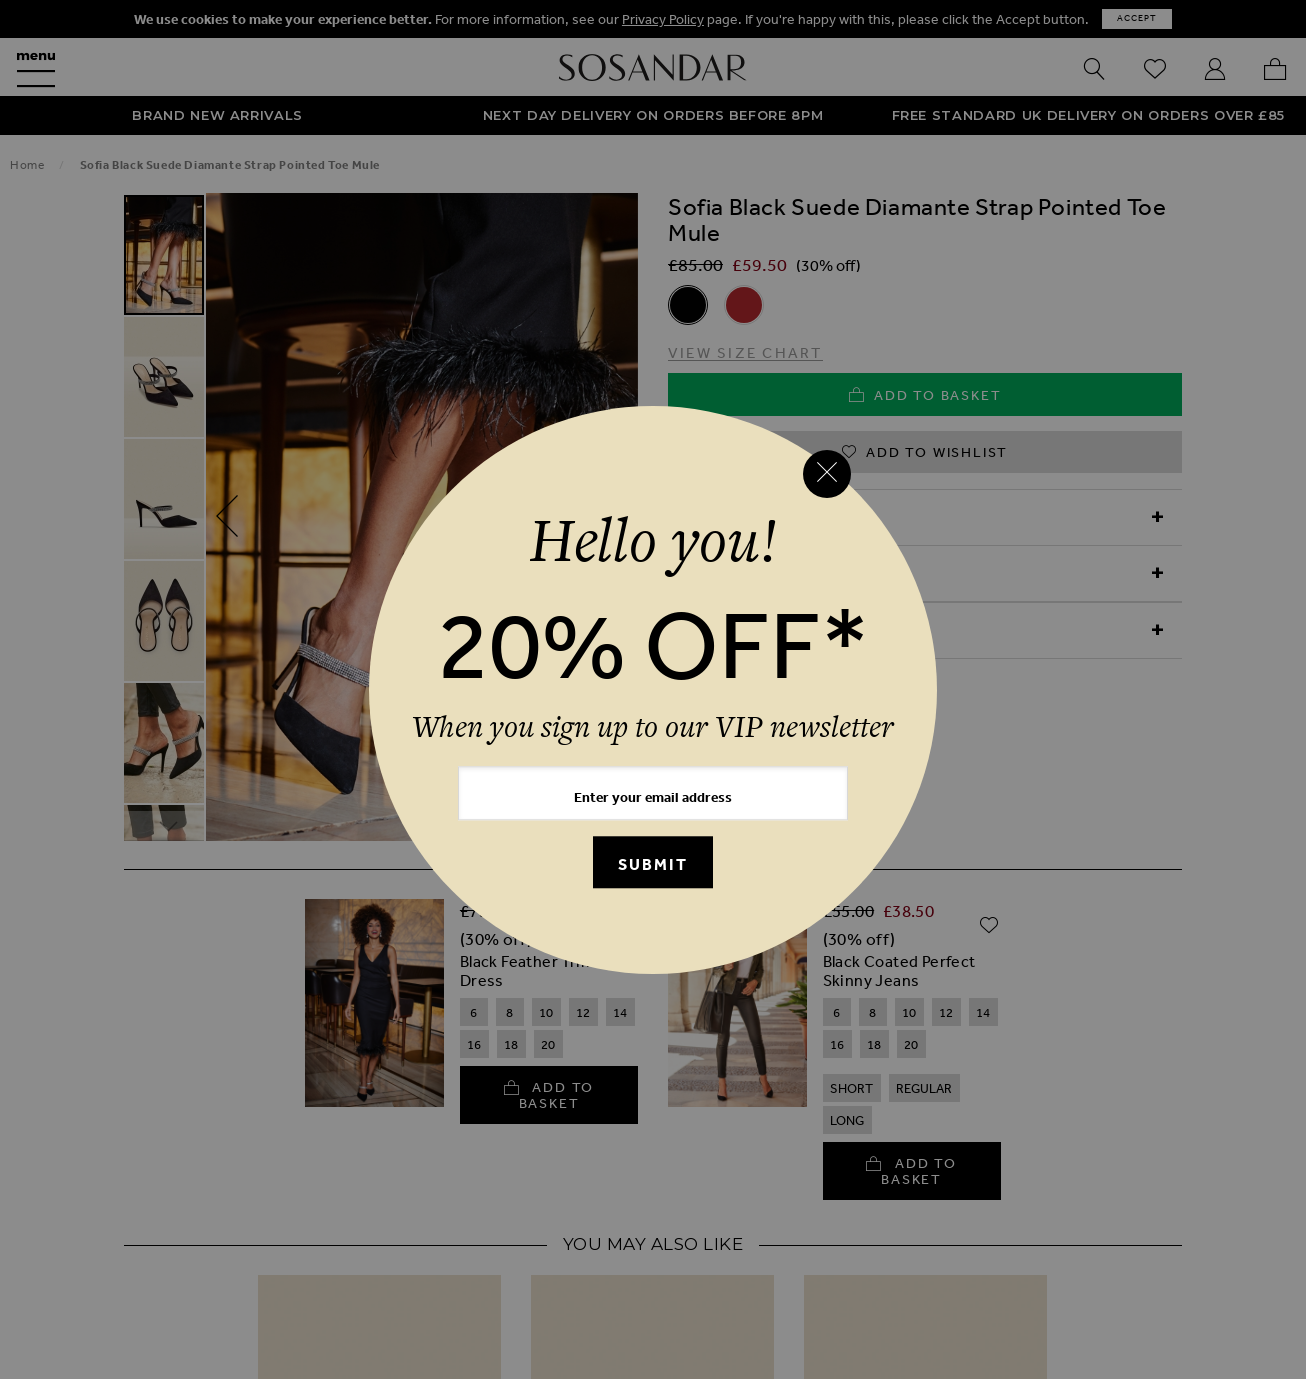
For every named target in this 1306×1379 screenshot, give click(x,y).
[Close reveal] (827, 474)
